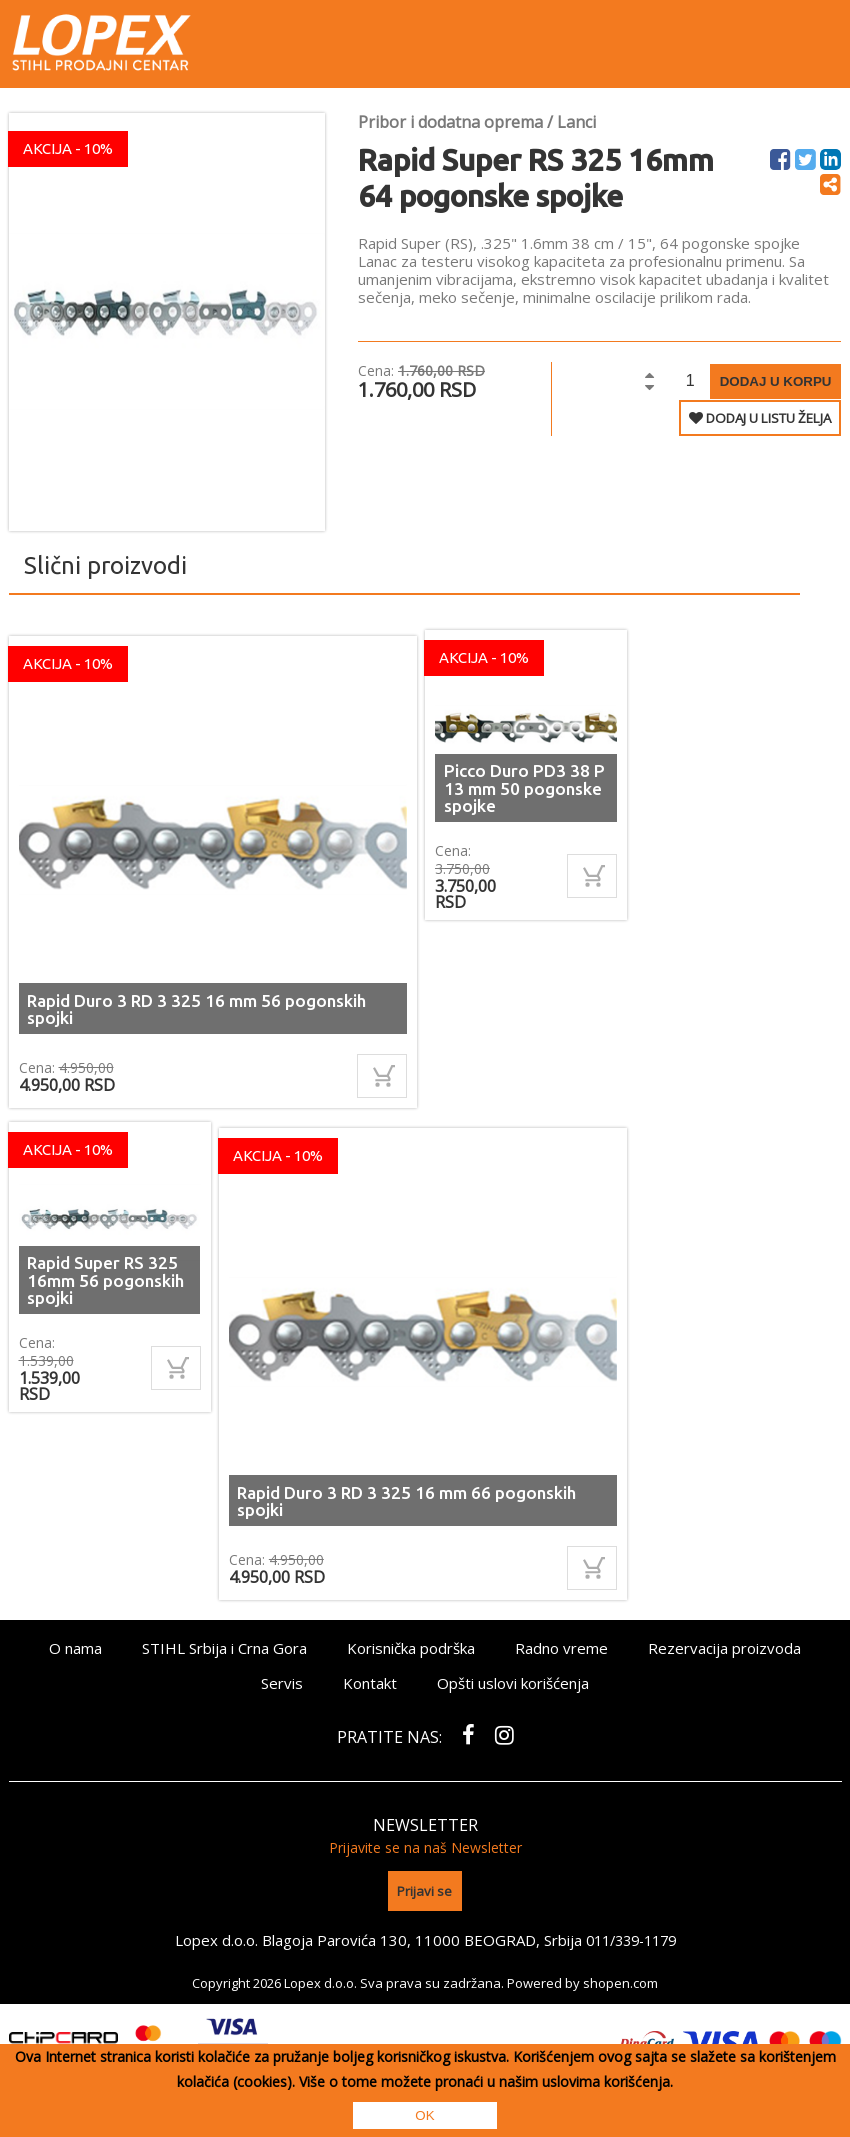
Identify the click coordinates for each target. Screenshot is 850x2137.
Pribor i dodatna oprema (450, 122)
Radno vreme (561, 1648)
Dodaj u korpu (776, 381)
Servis (282, 1683)
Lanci (576, 122)
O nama (75, 1648)
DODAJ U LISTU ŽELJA (760, 418)
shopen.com (620, 1977)
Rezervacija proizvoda (724, 1648)
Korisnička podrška (411, 1648)
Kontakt (370, 1683)
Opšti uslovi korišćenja (513, 1683)
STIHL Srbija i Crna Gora (224, 1648)
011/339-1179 (631, 1934)
